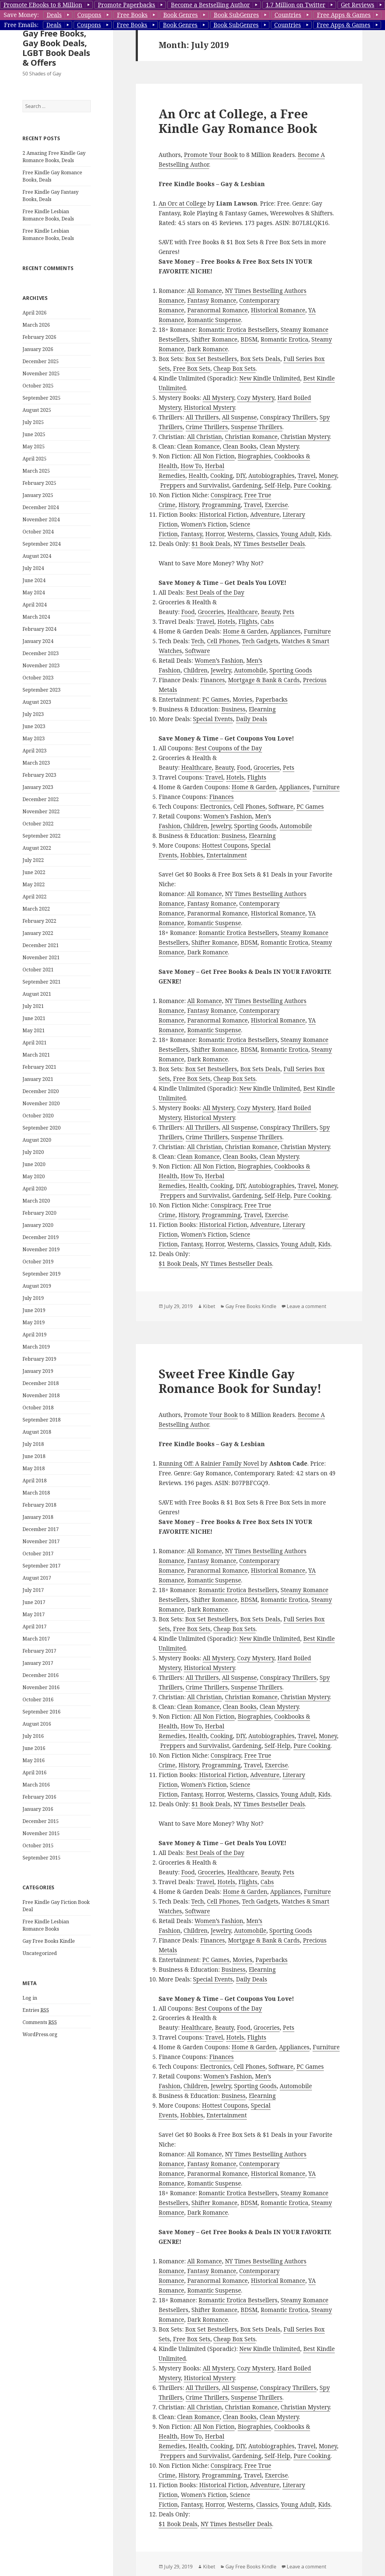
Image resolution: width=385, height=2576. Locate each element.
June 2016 (34, 1748)
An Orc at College (182, 203)
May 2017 (34, 1614)
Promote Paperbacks (126, 5)
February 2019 (39, 1359)
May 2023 (34, 738)
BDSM (248, 339)
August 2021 (37, 994)
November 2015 (41, 1833)
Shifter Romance (214, 339)
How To (191, 466)
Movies (242, 699)
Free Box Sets (191, 369)
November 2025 (41, 373)
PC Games (215, 699)
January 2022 (38, 933)
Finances (212, 680)
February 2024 (39, 629)
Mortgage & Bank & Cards (264, 680)
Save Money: (21, 15)
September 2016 (42, 1711)
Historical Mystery (209, 407)
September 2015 (42, 1857)
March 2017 (36, 1638)
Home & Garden (245, 631)
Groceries (211, 612)
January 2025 (38, 495)
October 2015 (38, 1845)
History (188, 505)
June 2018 (34, 1456)
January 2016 (38, 1809)
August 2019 (37, 1286)
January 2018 (38, 1517)
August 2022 (37, 848)
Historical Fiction (223, 515)
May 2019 (34, 1322)
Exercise (276, 505)
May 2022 (34, 884)
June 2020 (34, 1164)
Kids (324, 534)
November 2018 (41, 1395)
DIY (240, 476)
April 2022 (35, 896)
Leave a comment (306, 1306)
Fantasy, (192, 534)
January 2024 (38, 641)
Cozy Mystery (255, 398)
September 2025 (42, 397)
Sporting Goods (290, 670)
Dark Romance (207, 349)
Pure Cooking (312, 485)
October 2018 (38, 1407)
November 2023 (41, 665)
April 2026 (35, 312)
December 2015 (41, 1821)
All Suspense (239, 417)
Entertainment (226, 855)
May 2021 (34, 1030)
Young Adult (298, 534)
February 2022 (39, 921)
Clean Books (240, 446)
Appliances (285, 631)
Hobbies (191, 855)
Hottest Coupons (225, 845)
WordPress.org (40, 2034)
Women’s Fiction (204, 524)
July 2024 (33, 568)
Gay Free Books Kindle (49, 1941)
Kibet (209, 1306)
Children (196, 670)
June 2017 (34, 1602)
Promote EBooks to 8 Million (42, 5)
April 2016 (35, 1772)
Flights (247, 622)
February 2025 (39, 483)
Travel (307, 476)
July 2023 (33, 714)
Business (233, 709)
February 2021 (39, 1067)
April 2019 (35, 1334)
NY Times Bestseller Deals (269, 544)
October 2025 (38, 385)
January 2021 (38, 1079)
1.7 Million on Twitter (295, 5)
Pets (288, 612)
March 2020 (36, 1200)
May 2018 (34, 1468)
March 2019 (36, 1346)
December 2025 (41, 361)
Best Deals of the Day (215, 592)
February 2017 (39, 1650)
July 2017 (33, 1590)
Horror (214, 534)
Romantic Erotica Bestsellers (238, 330)
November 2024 (41, 519)
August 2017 (37, 1577)
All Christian (204, 437)
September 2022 (42, 835)
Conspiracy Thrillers (288, 417)
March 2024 (36, 616)
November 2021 (41, 957)
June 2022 (34, 872)
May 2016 (34, 1760)
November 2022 (41, 811)
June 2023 (34, 726)
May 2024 (34, 592)
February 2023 (39, 775)
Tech (197, 641)
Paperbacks (271, 699)
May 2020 (34, 1176)
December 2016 (41, 1675)
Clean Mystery (279, 446)
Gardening (246, 485)
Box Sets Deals (260, 359)
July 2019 (33, 1298)
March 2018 (36, 1492)
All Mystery (218, 398)
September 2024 (42, 543)
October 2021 (38, 969)
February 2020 (39, 1213)
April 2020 (35, 1188)
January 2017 (38, 1663)
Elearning (262, 709)
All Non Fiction (214, 456)
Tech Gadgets (260, 641)
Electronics (215, 807)
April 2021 (35, 1042)
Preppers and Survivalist (194, 485)
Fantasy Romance (211, 300)
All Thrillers (202, 417)
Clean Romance (198, 446)
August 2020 (37, 1140)
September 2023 (42, 689)
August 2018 (37, 1432)
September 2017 (42, 1565)
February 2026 (39, 337)
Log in (30, 1997)
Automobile (250, 670)
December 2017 (41, 1529)
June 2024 (34, 580)
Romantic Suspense (214, 320)
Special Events (213, 719)
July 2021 (33, 1006)
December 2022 (41, 799)
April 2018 (35, 1480)
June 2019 (34, 1310)
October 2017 (38, 1553)
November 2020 (41, 1103)
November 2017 (41, 1541)
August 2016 (37, 1723)
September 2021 (42, 981)
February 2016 (39, 1796)
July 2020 (33, 1152)
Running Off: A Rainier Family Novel (209, 1463)
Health (197, 476)
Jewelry (221, 670)
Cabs (267, 622)
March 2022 (36, 908)
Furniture (317, 631)
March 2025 (36, 470)
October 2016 (38, 1699)
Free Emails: (21, 25)
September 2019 (42, 1273)
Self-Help (277, 485)
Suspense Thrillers (256, 427)
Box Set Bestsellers (211, 359)
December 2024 (41, 507)
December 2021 (41, 945)
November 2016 (41, 1687)
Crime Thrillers (207, 427)
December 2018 (41, 1383)
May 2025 (34, 446)
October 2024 (38, 531)
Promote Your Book (211, 155)
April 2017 (35, 1626)
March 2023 (36, 762)
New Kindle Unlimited (269, 378)
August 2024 (37, 556)
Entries (36, 2010)
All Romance (204, 291)
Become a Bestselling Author (210, 5)
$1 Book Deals (210, 544)
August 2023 (37, 702)
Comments (40, 2022)
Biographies (254, 456)
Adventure (264, 515)
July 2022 (33, 860)
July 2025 (33, 422)
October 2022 (38, 823)
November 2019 (41, 1249)
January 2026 (38, 349)
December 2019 (41, 1237)
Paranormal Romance (217, 310)
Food (188, 612)
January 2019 (38, 1371)
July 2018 (33, 1444)
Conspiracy (226, 495)
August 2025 (37, 410)
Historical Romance (278, 310)
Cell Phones (223, 641)
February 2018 (39, 1505)
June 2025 (34, 434)
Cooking (221, 476)
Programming (221, 505)
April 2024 (35, 604)
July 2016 (33, 1736)
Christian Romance (251, 437)
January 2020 (38, 1225)
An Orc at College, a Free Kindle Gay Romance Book (238, 121)
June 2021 (34, 1018)
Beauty (270, 612)
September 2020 (42, 1127)
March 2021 (36, 1054)
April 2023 (35, 750)
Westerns (240, 534)
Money (328, 476)
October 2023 (38, 677)
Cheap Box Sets (234, 369)
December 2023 (41, 653)
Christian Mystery (305, 437)
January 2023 (38, 787)
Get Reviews (357, 5)
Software (197, 651)
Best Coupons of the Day (228, 748)
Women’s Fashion (218, 661)
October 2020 (38, 1115)
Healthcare (242, 612)
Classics (267, 534)
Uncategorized (40, 1953)
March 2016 (36, 1784)
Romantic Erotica (284, 339)
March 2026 (36, 324)
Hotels (226, 622)
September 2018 (42, 1419)
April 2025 (35, 458)
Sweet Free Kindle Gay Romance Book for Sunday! (240, 1381)
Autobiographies (271, 476)
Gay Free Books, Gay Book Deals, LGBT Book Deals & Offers (56, 48)
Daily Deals (251, 719)
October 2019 (38, 1261)
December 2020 (41, 1091)
